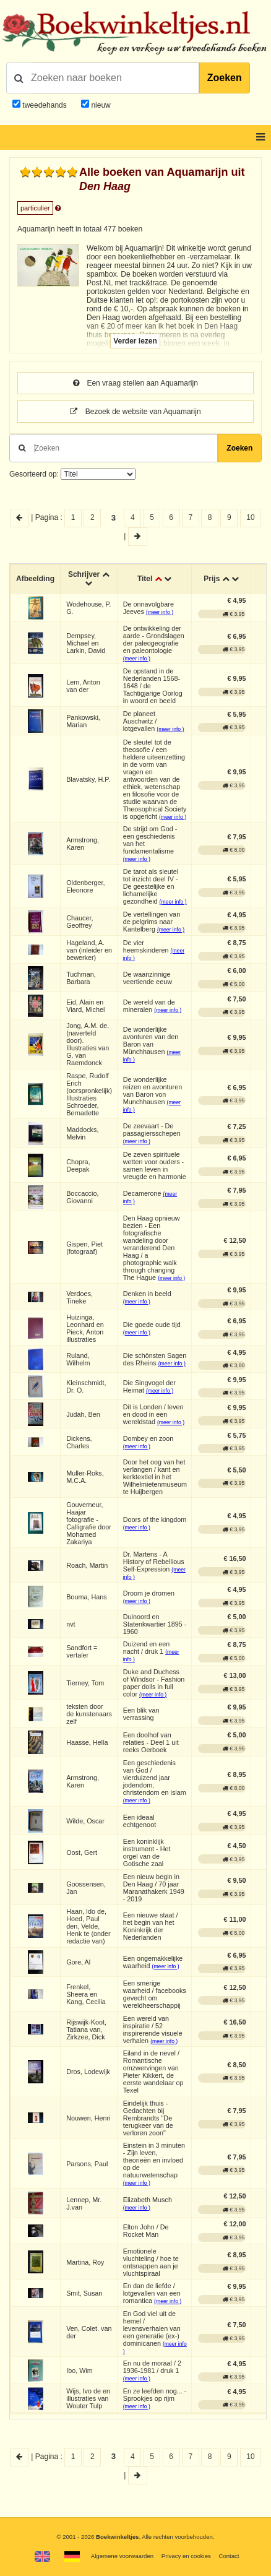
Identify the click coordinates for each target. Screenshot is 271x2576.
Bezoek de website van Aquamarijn (135, 411)
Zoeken (224, 77)
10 (250, 517)
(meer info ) (159, 612)
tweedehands (44, 105)
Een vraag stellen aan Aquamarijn (135, 383)
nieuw (100, 105)
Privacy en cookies (186, 2555)
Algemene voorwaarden (122, 2555)
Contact (228, 2555)
